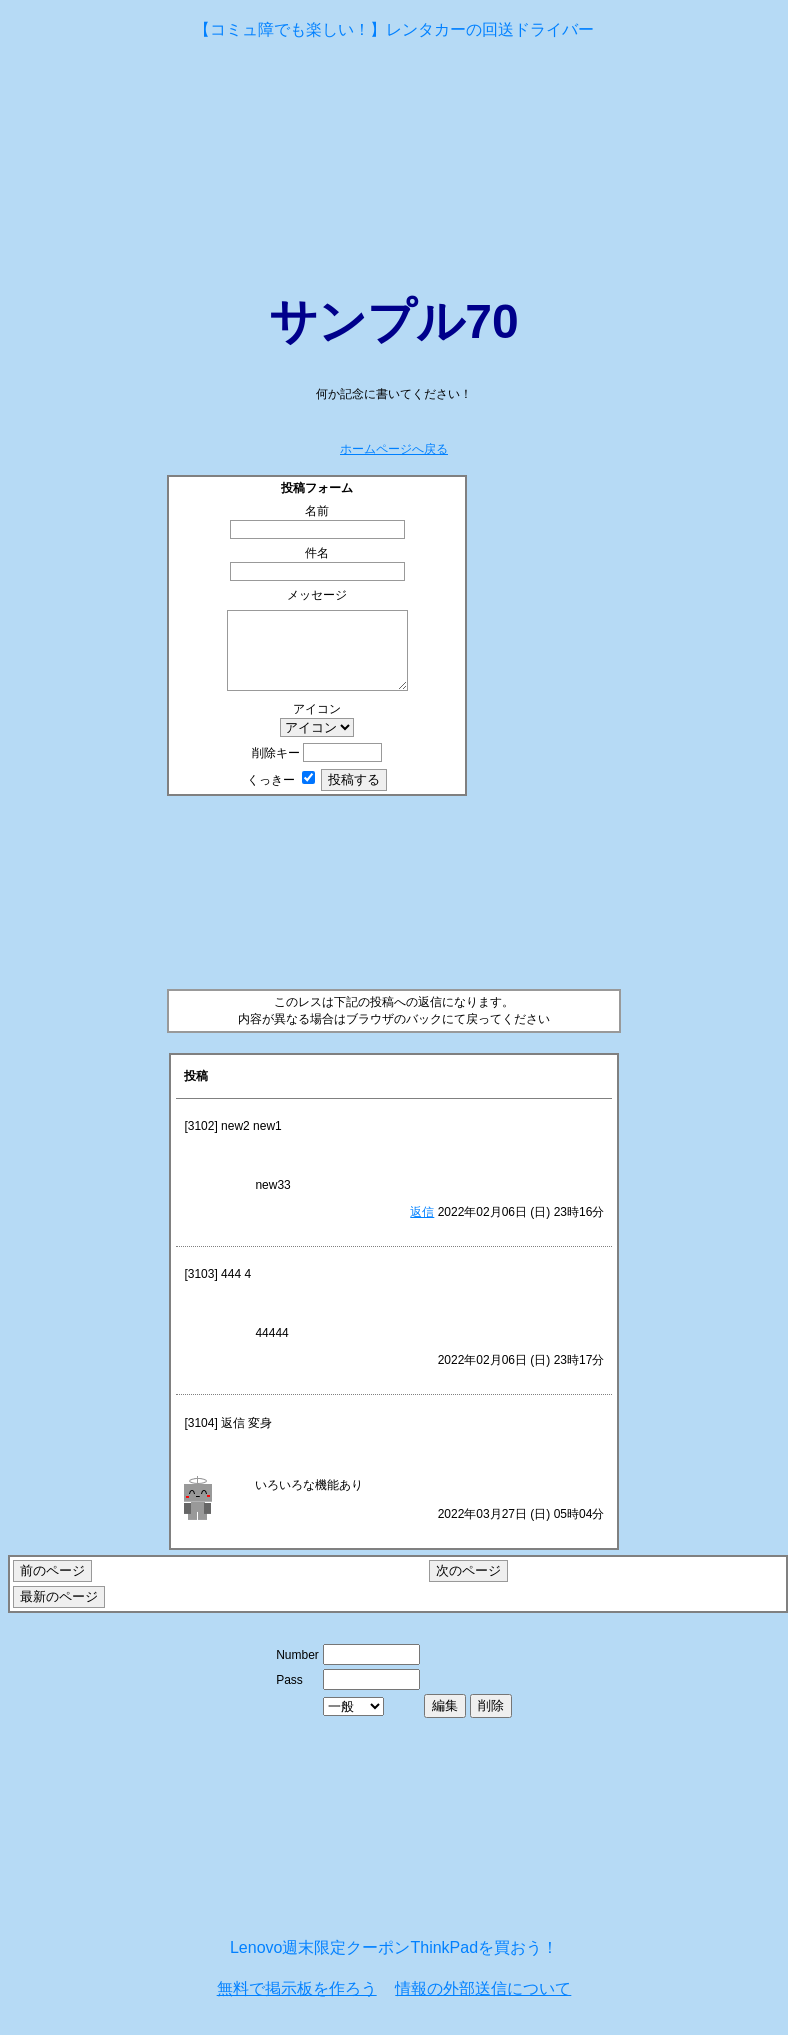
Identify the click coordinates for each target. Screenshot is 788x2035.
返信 (422, 1227)
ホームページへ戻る (394, 449)
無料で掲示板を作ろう (297, 2003)
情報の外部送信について (483, 2003)
